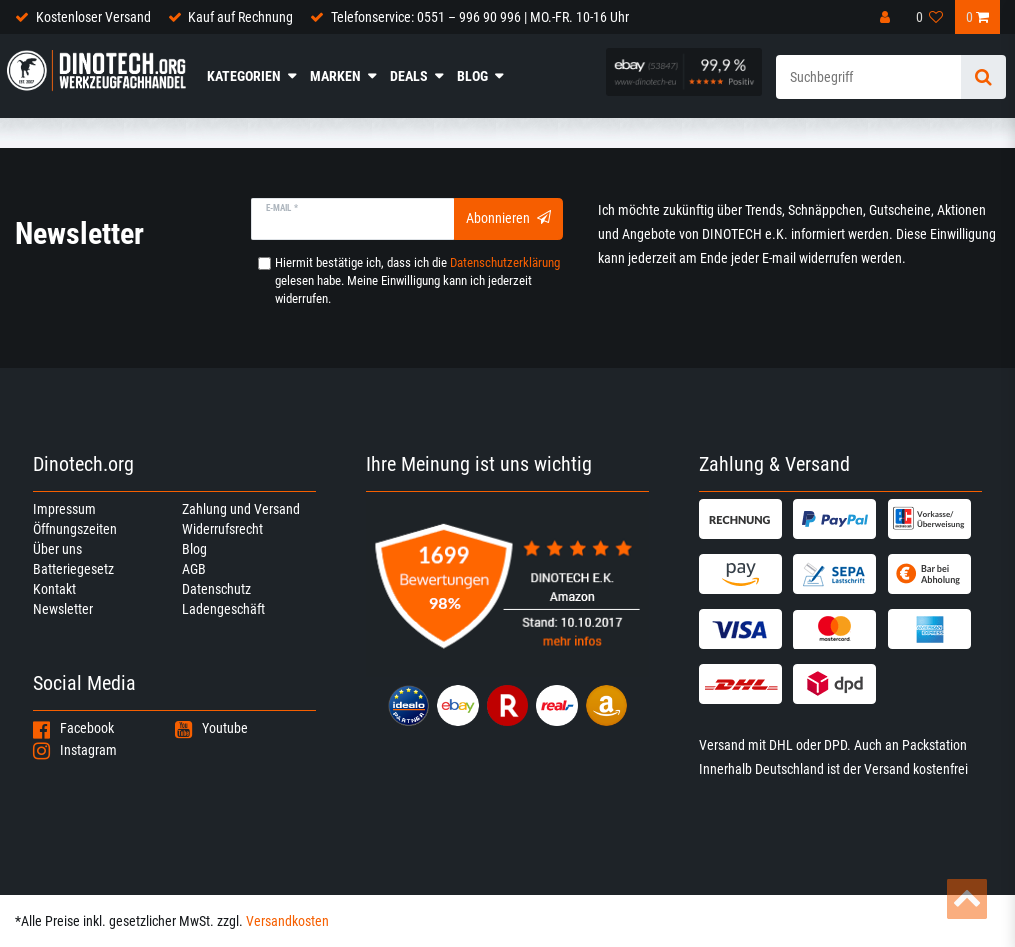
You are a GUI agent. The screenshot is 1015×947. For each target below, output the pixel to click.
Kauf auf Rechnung (240, 17)
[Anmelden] (887, 17)
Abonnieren (508, 218)
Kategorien (244, 76)
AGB (194, 569)
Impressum (64, 509)
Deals (409, 76)
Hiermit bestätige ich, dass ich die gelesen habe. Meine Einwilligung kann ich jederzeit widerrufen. (417, 280)
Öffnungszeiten (75, 529)
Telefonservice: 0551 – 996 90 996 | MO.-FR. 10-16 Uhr (480, 17)
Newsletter (63, 609)
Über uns (57, 549)
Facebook (73, 728)
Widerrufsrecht (222, 529)
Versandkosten (287, 921)
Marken (335, 76)
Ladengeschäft (223, 609)
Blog (472, 76)
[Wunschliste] (930, 17)
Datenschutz (216, 589)
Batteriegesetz (73, 569)
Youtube (211, 728)
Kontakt (54, 589)
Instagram (75, 750)
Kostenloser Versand (93, 17)
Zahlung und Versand (241, 509)
